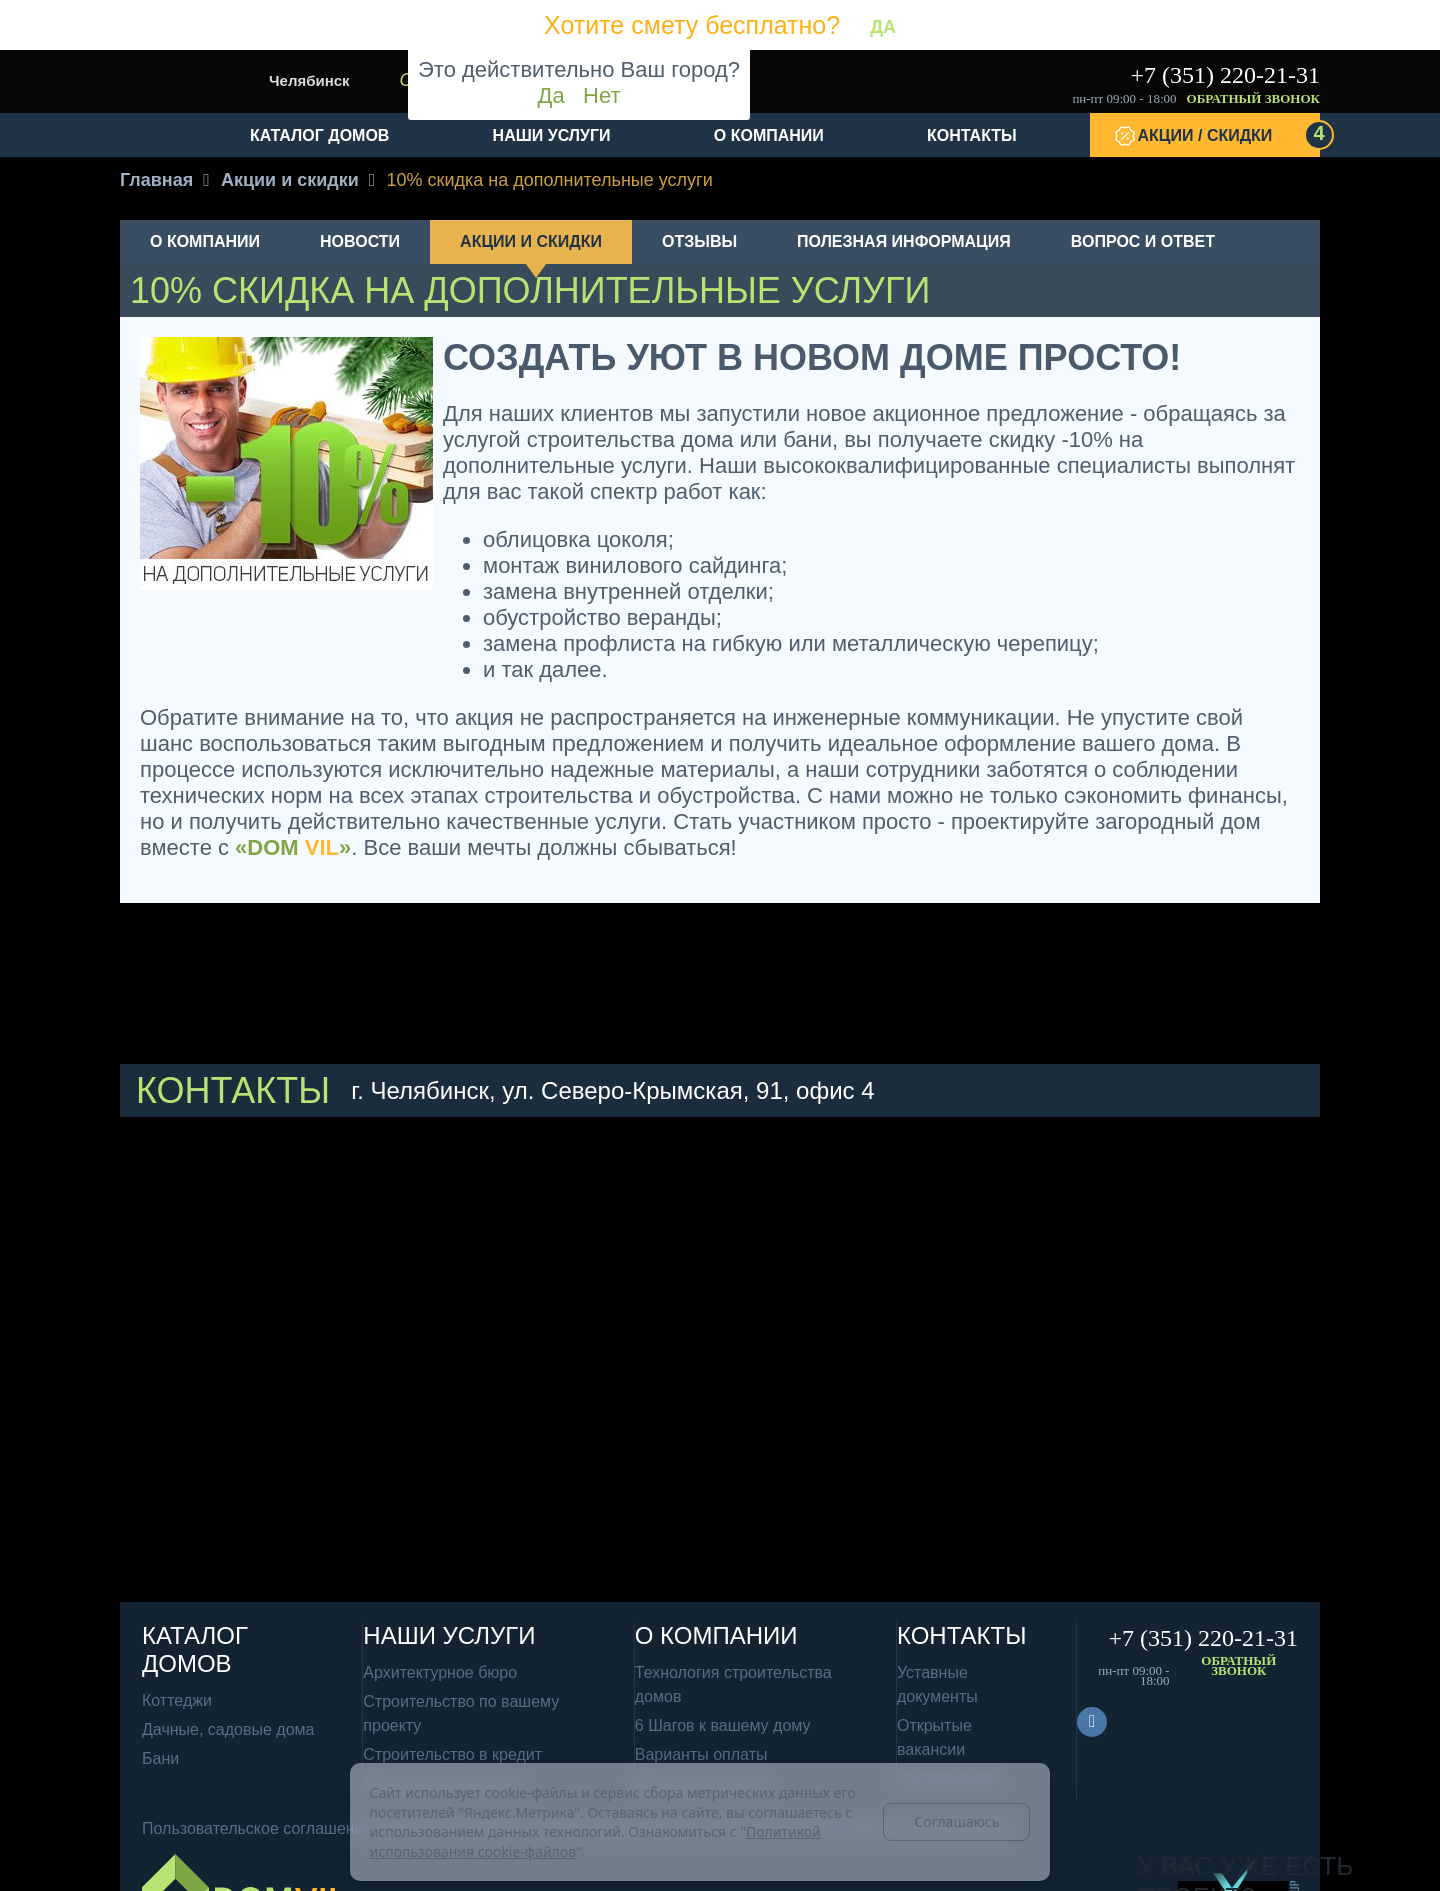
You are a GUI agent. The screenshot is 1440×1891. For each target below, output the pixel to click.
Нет (601, 95)
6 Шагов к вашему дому (723, 1725)
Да (551, 95)
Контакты (972, 135)
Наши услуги (552, 135)
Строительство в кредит (452, 1754)
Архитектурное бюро (440, 1672)
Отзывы (699, 241)
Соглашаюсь (956, 1821)
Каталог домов (319, 135)
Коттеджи (177, 1700)
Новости (360, 241)
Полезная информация (904, 241)
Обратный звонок (1253, 99)
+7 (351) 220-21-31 (1225, 75)
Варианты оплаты (701, 1754)
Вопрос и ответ (1143, 241)
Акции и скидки (531, 241)
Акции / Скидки (1229, 135)
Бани (160, 1758)
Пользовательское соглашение (257, 1828)
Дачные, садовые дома (228, 1729)
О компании (769, 135)
